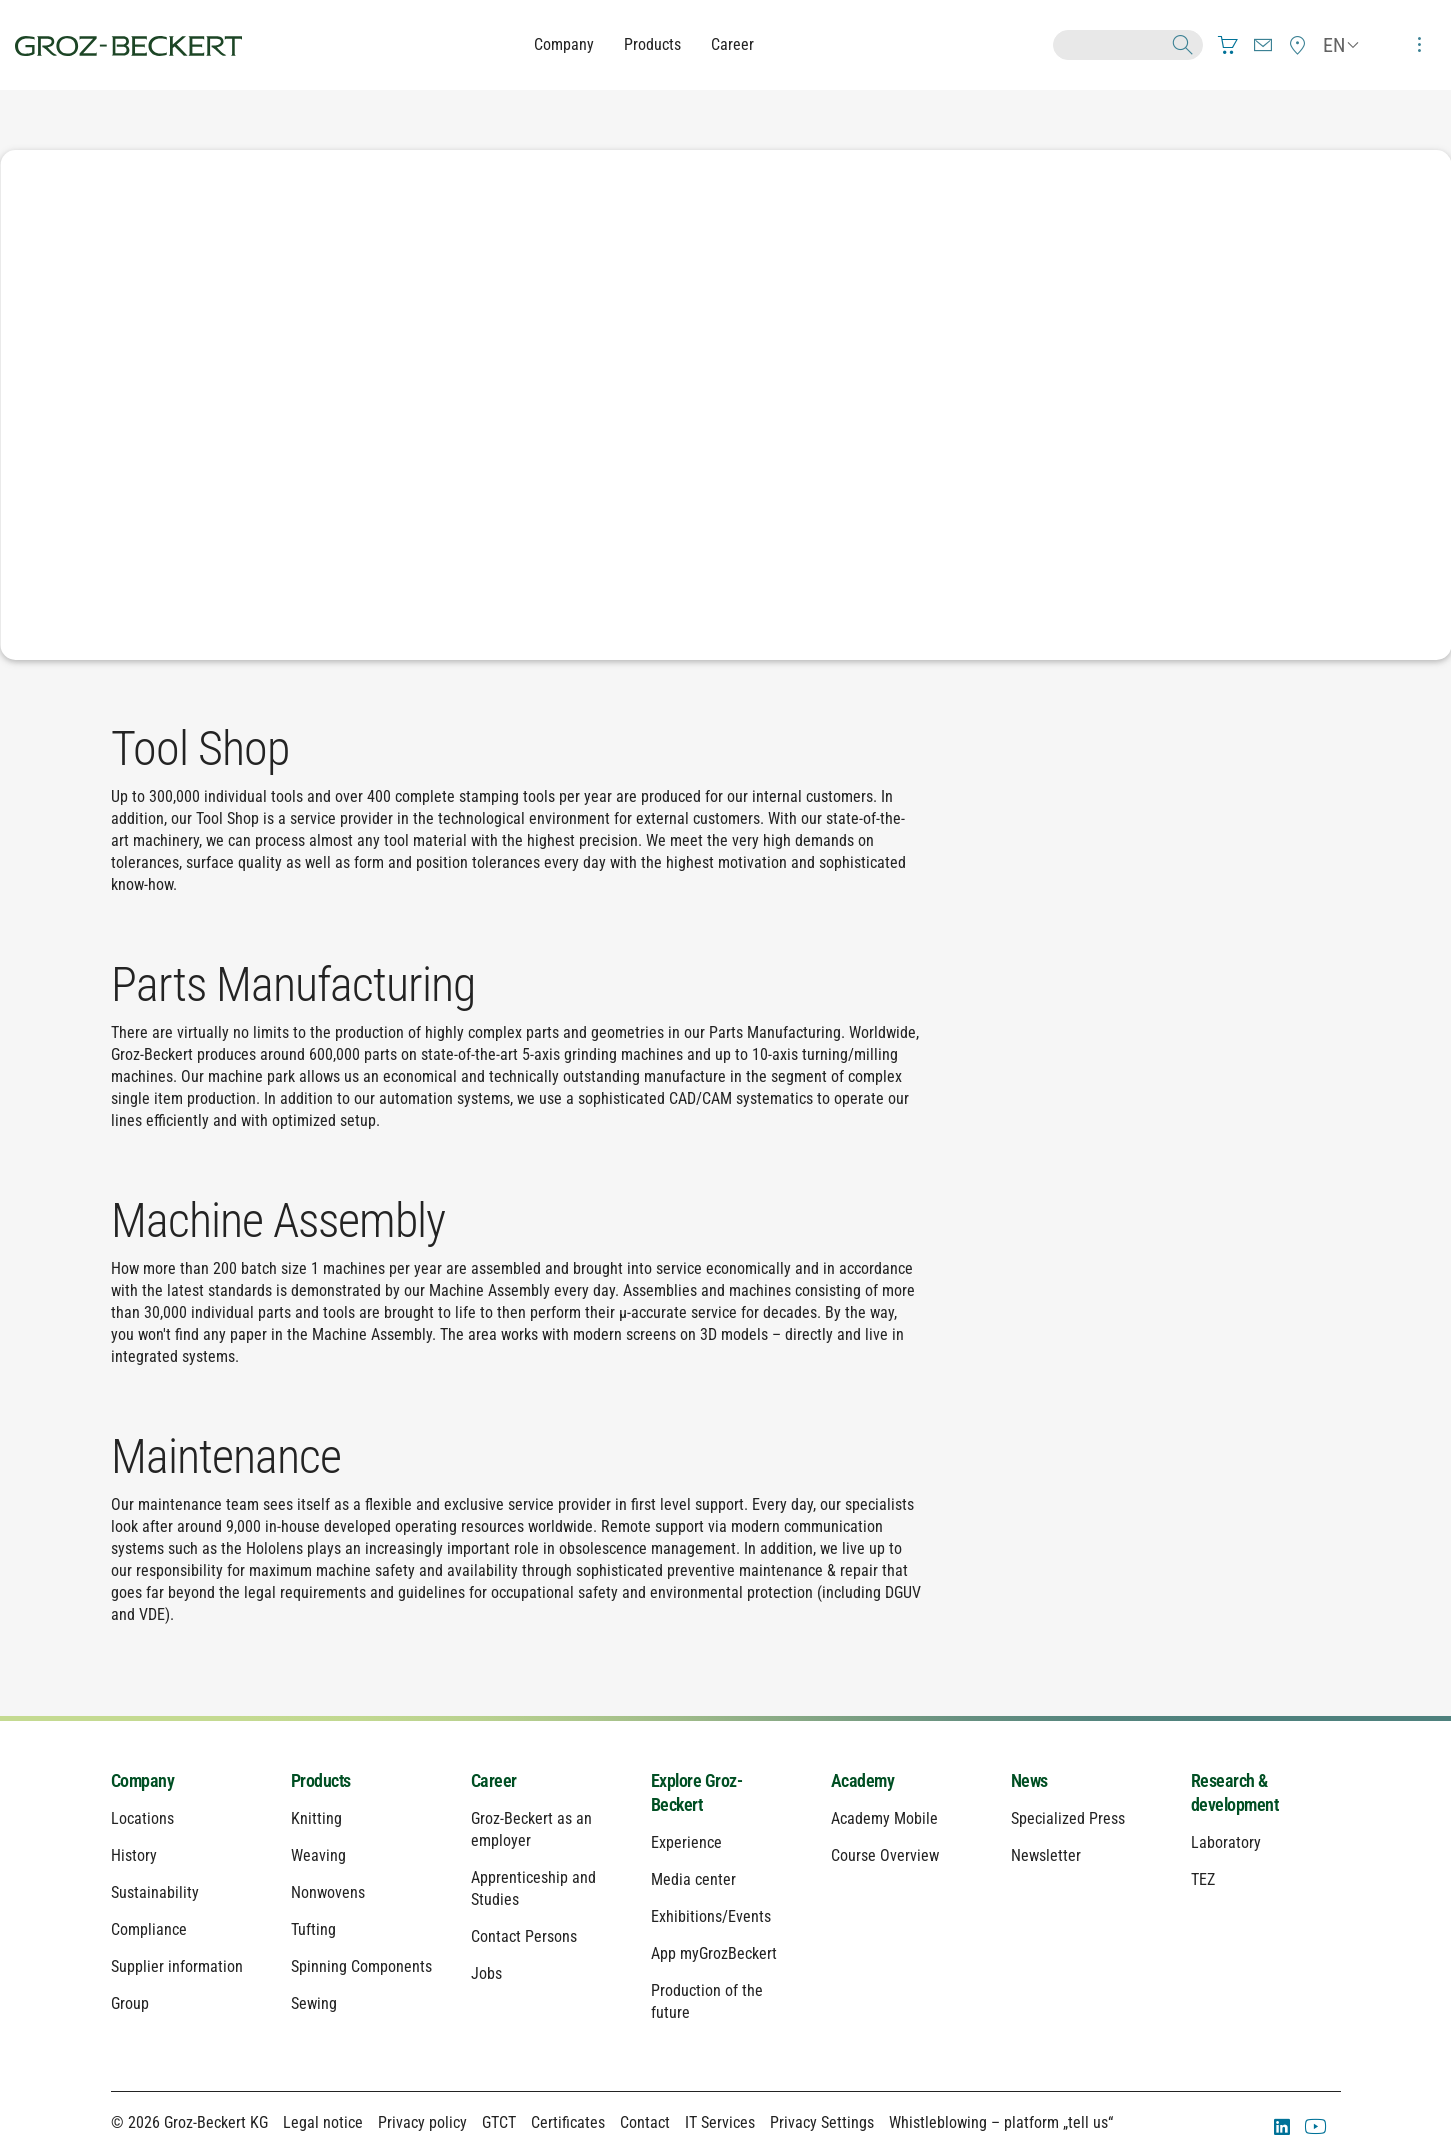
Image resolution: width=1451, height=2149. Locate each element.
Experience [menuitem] (686, 1842)
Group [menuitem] (130, 2003)
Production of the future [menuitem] (707, 2001)
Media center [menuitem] (693, 1879)
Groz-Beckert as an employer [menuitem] (531, 1829)
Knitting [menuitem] (316, 1818)
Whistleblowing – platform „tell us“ (1001, 2122)
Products (652, 44)
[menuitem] (1228, 45)
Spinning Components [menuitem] (361, 1966)
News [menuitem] (1029, 1780)
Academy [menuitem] (863, 1780)
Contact (645, 2122)
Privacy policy (422, 2122)
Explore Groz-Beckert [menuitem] (697, 1792)
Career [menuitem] (494, 1780)
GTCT (499, 2122)
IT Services (720, 2122)
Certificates (568, 2122)
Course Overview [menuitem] (885, 1855)
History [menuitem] (134, 1855)
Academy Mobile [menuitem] (884, 1818)
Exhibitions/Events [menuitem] (711, 1916)
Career (732, 44)
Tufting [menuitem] (313, 1929)
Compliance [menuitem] (149, 1929)
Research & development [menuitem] (1235, 1792)
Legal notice (323, 2122)
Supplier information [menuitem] (177, 1966)
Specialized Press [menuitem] (1068, 1818)
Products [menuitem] (321, 1780)
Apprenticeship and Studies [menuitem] (533, 1888)
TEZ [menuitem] (1203, 1879)
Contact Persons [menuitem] (524, 1936)
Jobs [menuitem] (486, 1973)
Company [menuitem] (143, 1780)
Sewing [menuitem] (314, 2003)
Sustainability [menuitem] (155, 1892)
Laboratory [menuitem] (1226, 1842)
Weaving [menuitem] (318, 1855)
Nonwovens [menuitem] (328, 1892)
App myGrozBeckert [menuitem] (714, 1953)
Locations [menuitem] (142, 1818)
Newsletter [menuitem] (1046, 1855)
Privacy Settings (822, 2122)
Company (564, 44)
